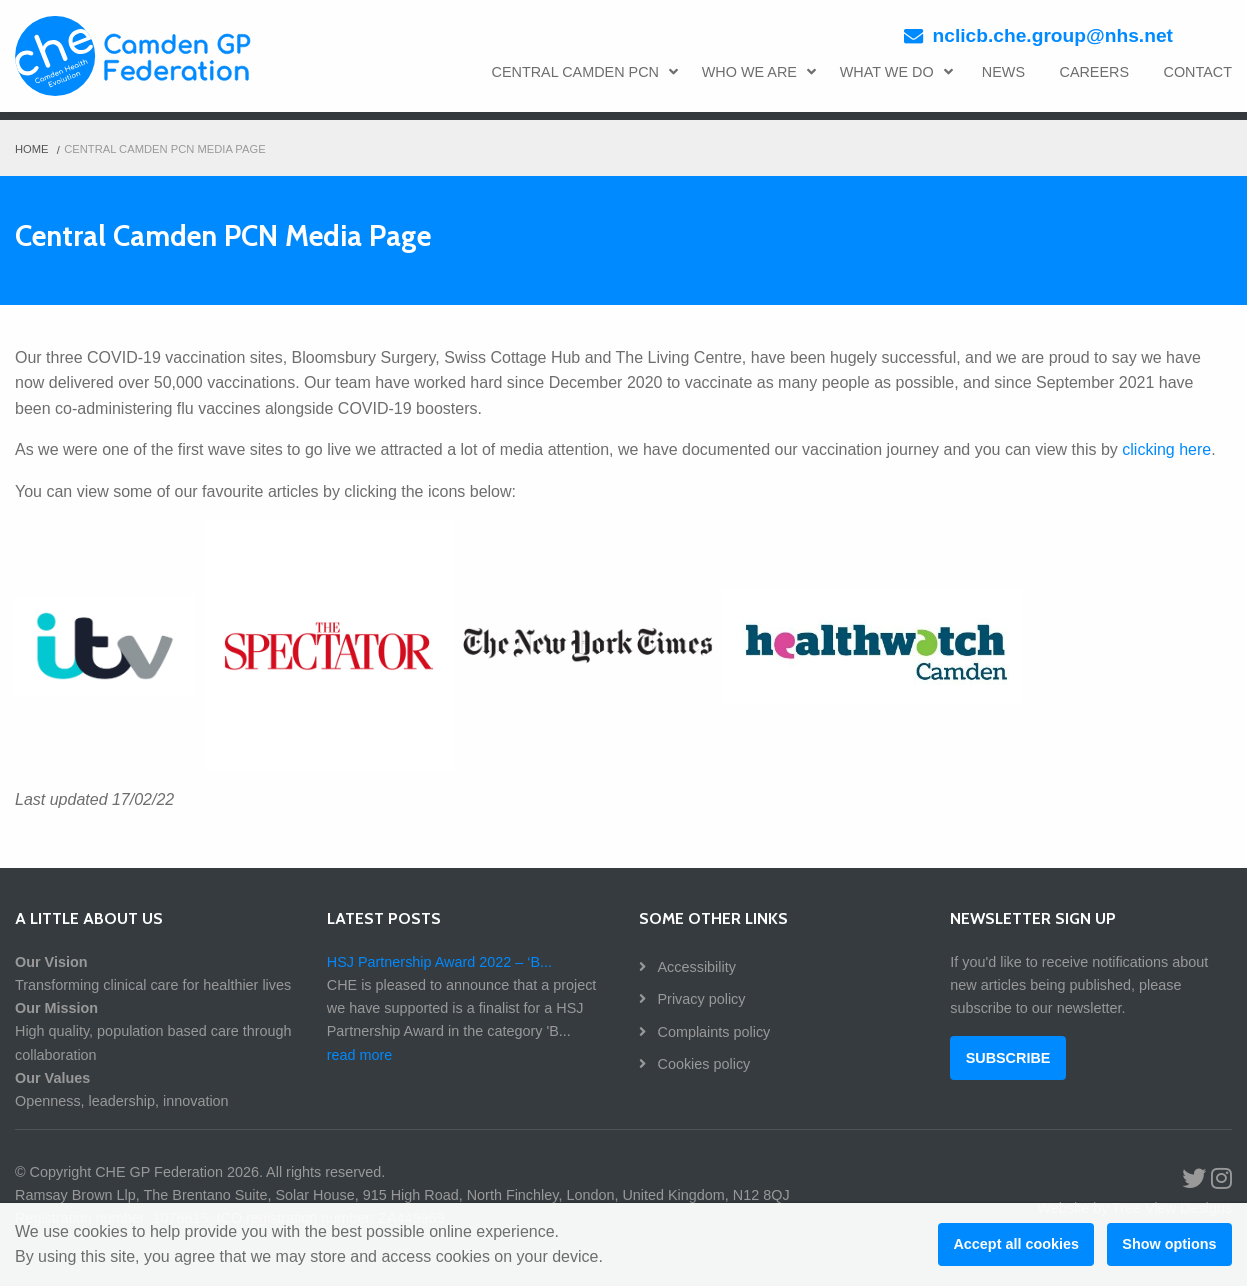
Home (32, 149)
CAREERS (1094, 72)
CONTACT (1198, 72)
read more (360, 1055)
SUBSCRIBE (1008, 1058)
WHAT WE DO (896, 72)
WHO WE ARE (759, 72)
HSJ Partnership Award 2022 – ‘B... (439, 962)
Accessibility (695, 967)
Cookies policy (702, 1064)
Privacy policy (700, 999)
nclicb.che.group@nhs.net (1053, 35)
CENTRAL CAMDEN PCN (585, 72)
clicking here (1166, 449)
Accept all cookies (1016, 1244)
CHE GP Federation (139, 60)
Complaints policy (712, 1032)
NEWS (1003, 72)
